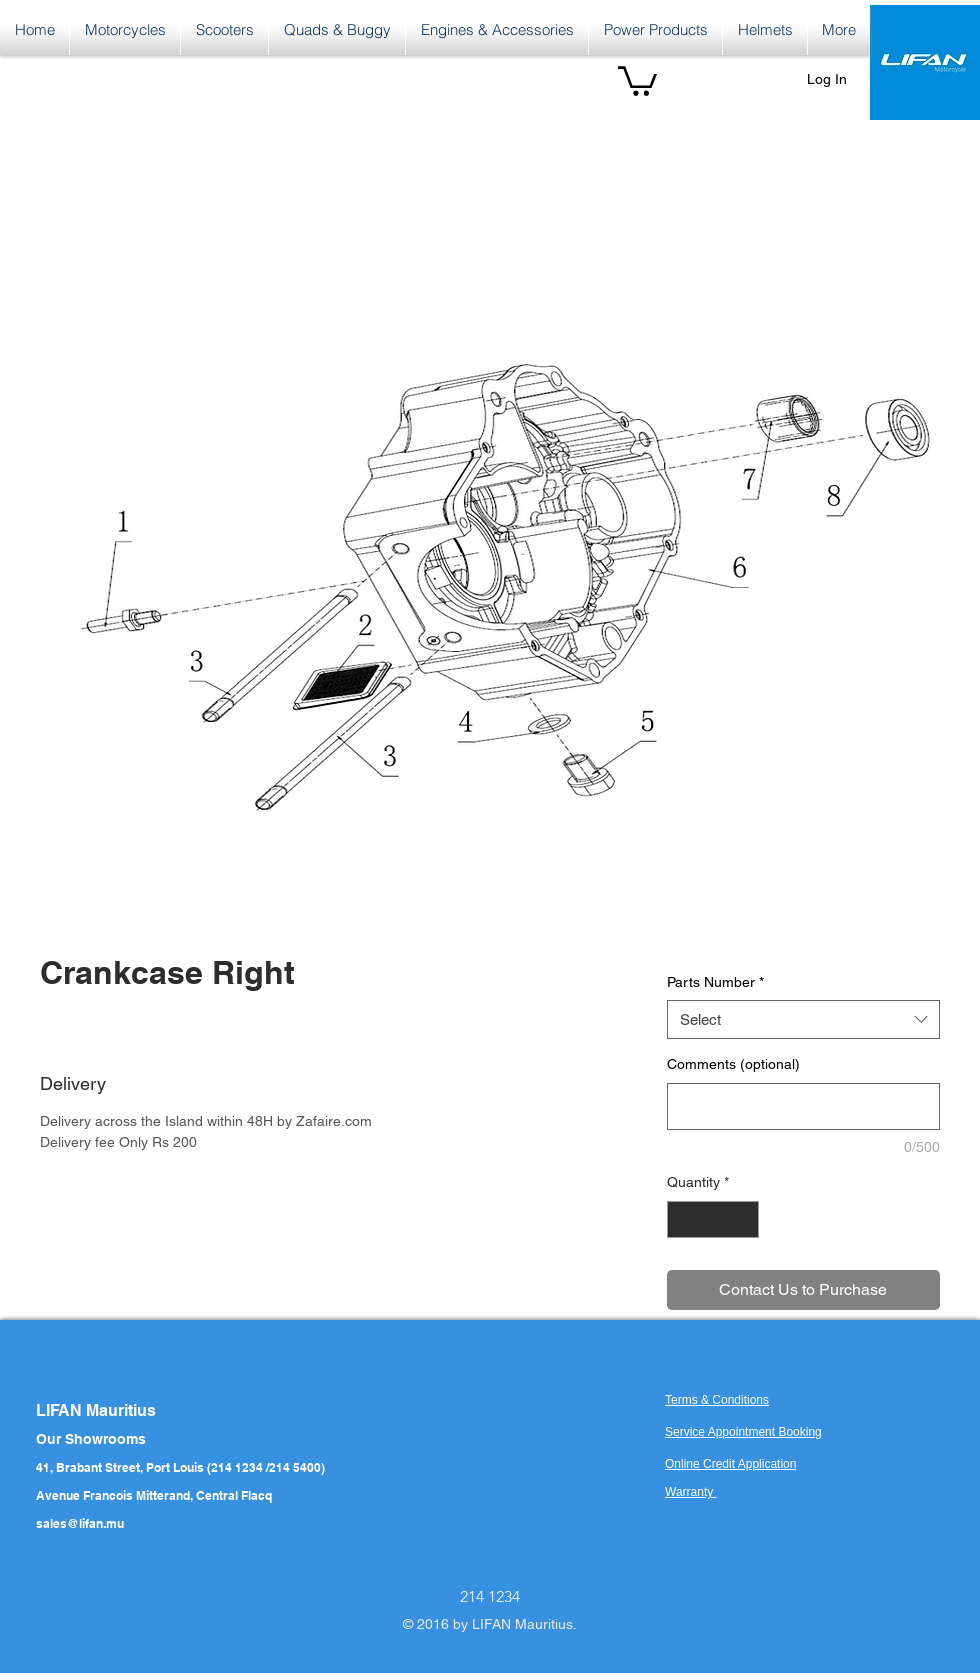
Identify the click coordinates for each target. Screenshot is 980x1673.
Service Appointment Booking (743, 1432)
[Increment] (743, 1219)
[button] (637, 79)
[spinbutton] (713, 1219)
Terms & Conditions (717, 1400)
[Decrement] (682, 1219)
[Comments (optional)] (803, 1106)
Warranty (691, 1492)
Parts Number (715, 982)
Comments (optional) (733, 1064)
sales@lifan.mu (80, 1523)
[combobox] (803, 1019)
